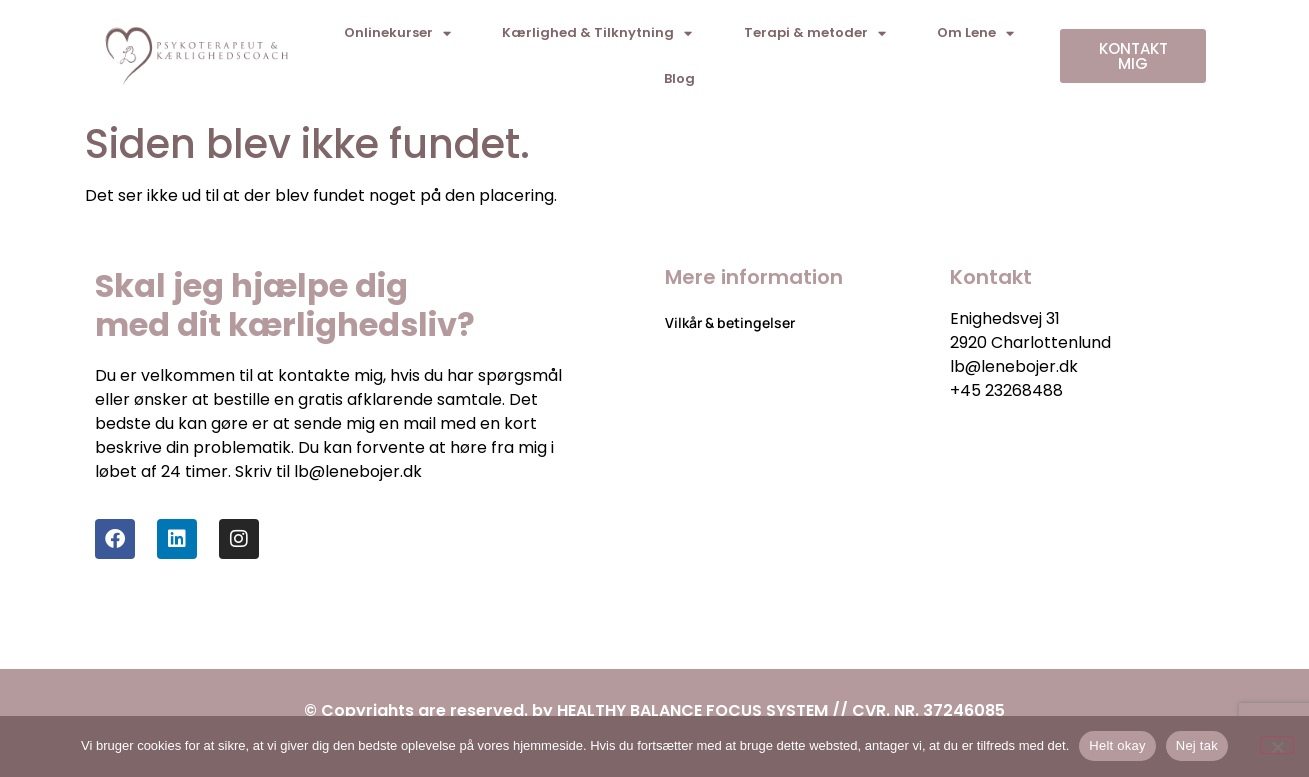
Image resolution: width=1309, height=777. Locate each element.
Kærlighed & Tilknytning (597, 33)
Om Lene (975, 33)
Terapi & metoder (815, 33)
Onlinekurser (397, 33)
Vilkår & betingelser (730, 322)
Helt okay (1117, 745)
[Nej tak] (1277, 745)
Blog (679, 78)
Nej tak (1197, 745)
